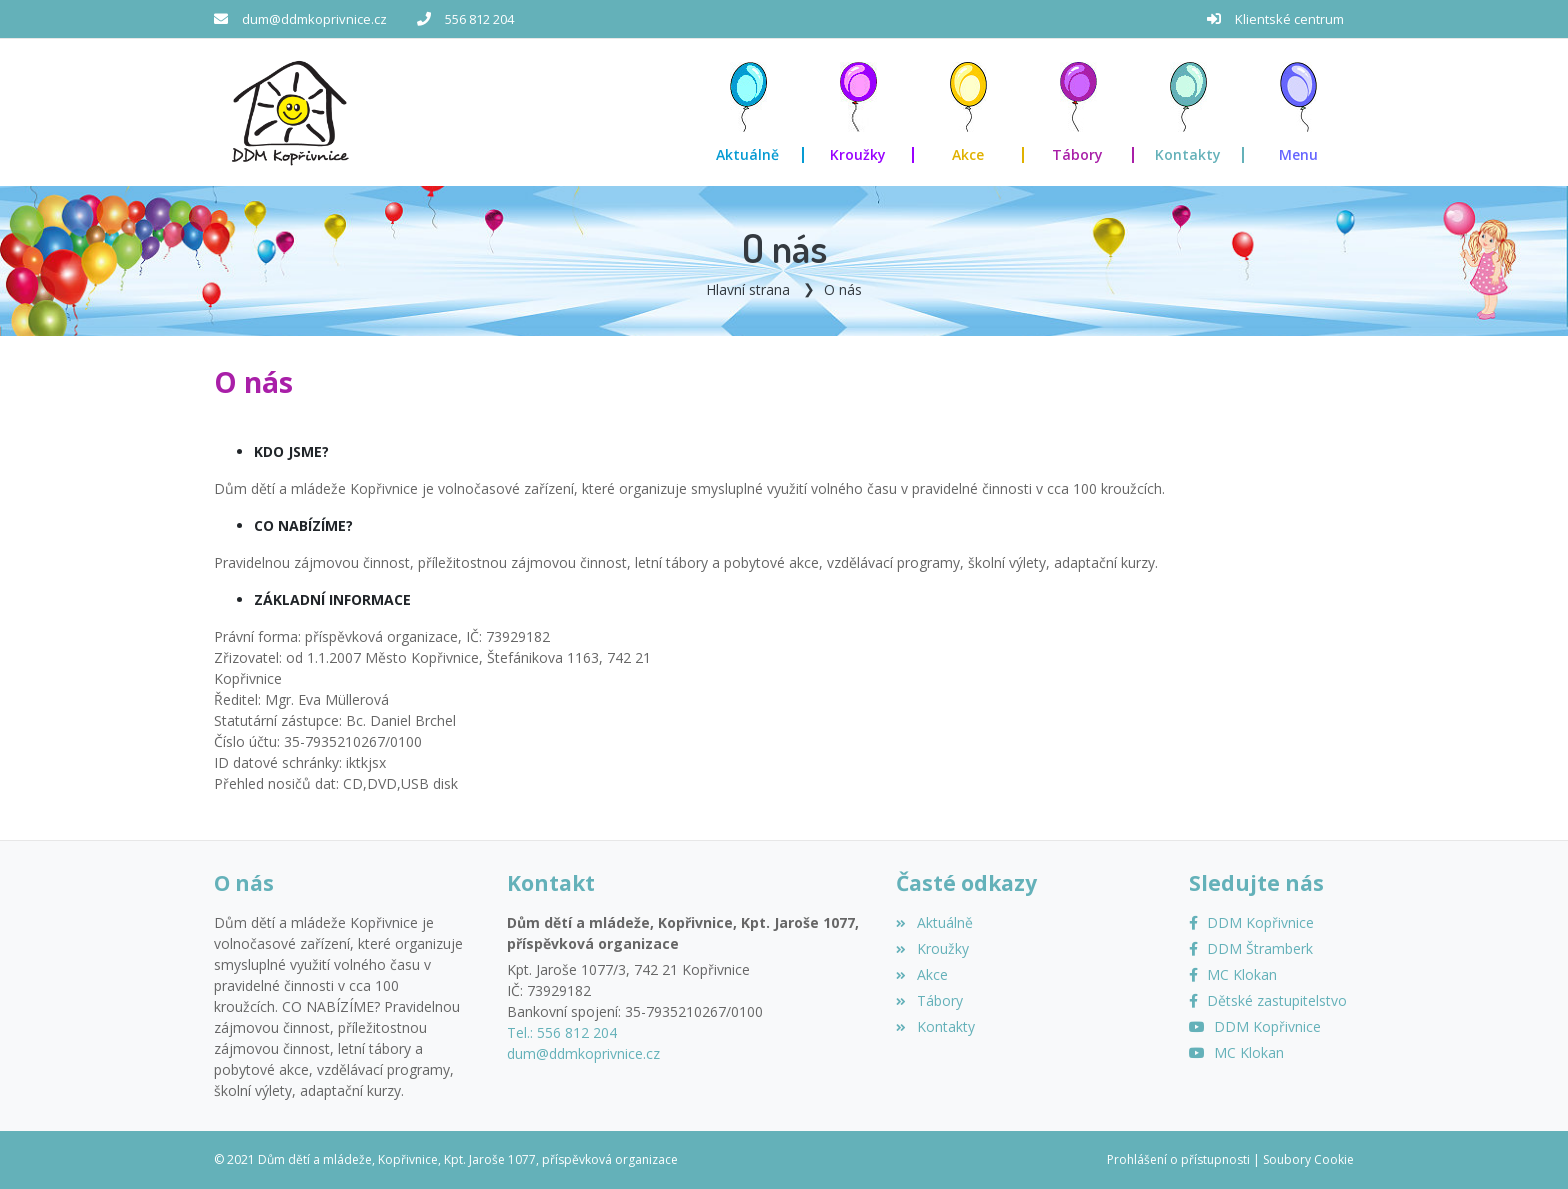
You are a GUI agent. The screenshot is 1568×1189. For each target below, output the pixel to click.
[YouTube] (1255, 1026)
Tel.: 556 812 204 (562, 1032)
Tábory (929, 1000)
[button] (1299, 112)
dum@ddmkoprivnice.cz (314, 19)
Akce (921, 974)
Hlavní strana (748, 289)
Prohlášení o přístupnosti (1178, 1159)
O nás (843, 289)
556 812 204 (479, 19)
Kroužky (932, 948)
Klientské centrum (1289, 19)
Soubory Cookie (1308, 1159)
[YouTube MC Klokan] (1236, 1052)
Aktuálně (934, 922)
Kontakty (935, 1026)
